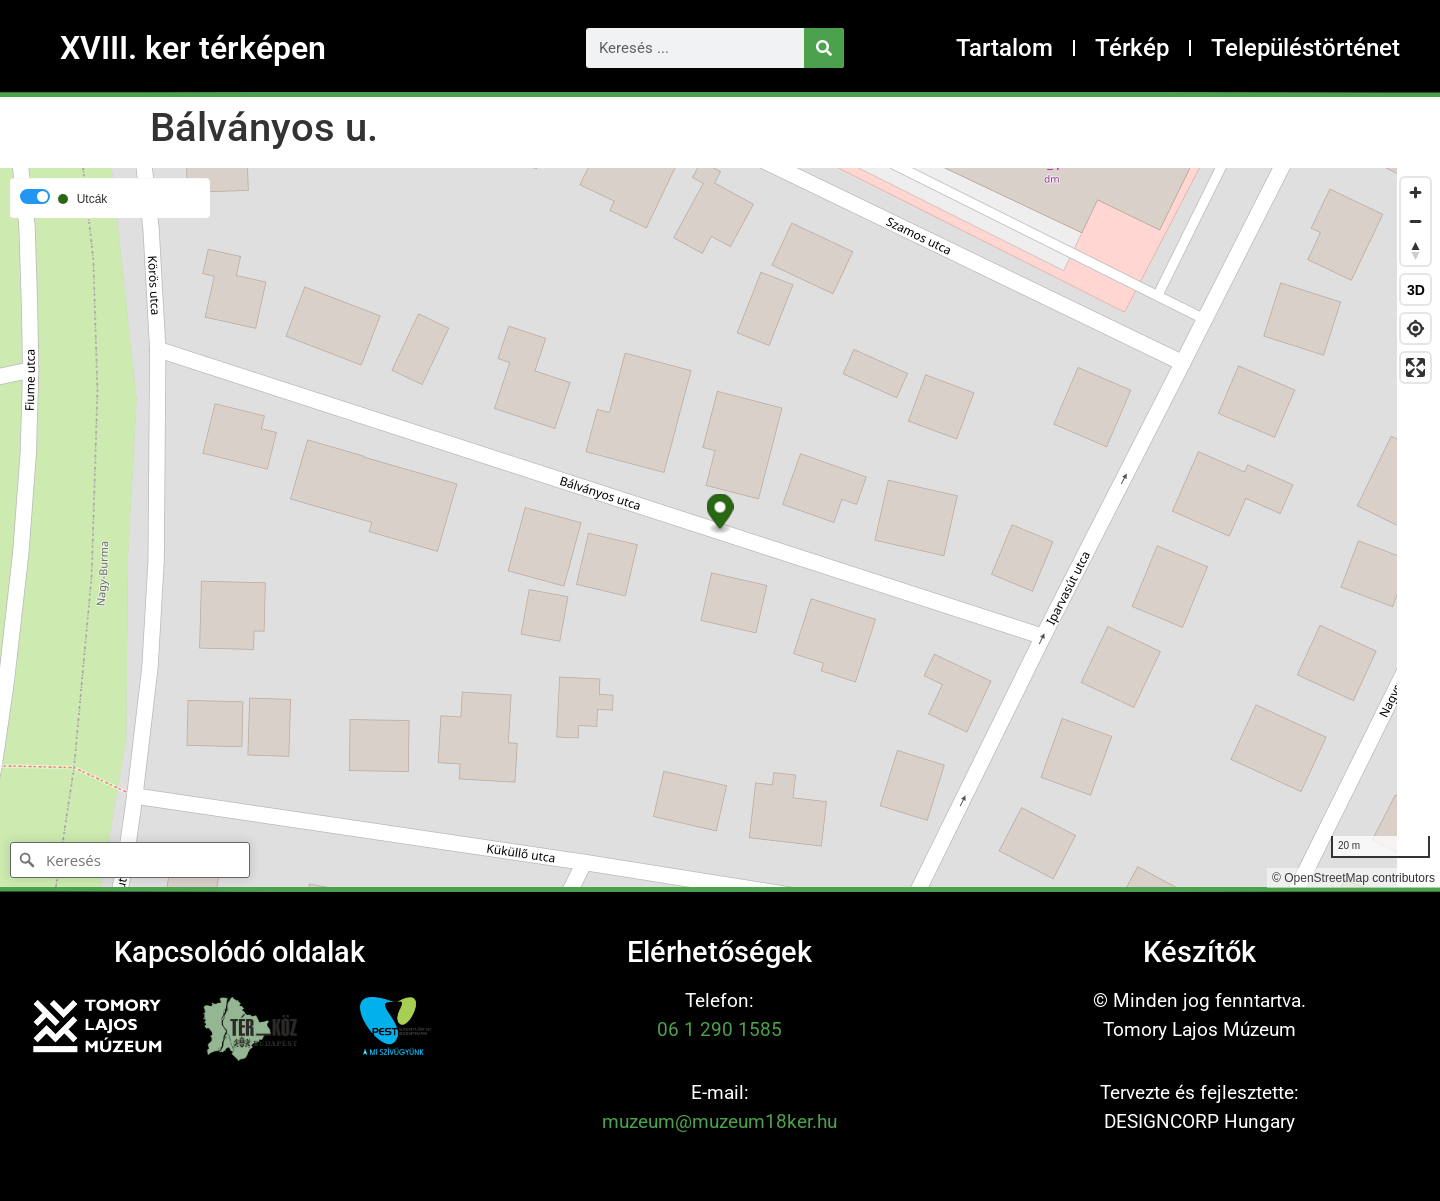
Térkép (1132, 48)
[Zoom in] (1415, 192)
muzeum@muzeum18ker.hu (719, 1121)
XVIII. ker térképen (193, 48)
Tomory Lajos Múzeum (1199, 1029)
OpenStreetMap (1326, 878)
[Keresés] (824, 48)
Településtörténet (1305, 48)
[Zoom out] (1415, 221)
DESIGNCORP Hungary (1199, 1121)
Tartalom (1004, 48)
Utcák (92, 199)
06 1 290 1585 (719, 1029)
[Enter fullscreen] (1415, 367)
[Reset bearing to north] (1415, 250)
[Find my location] (1415, 328)
